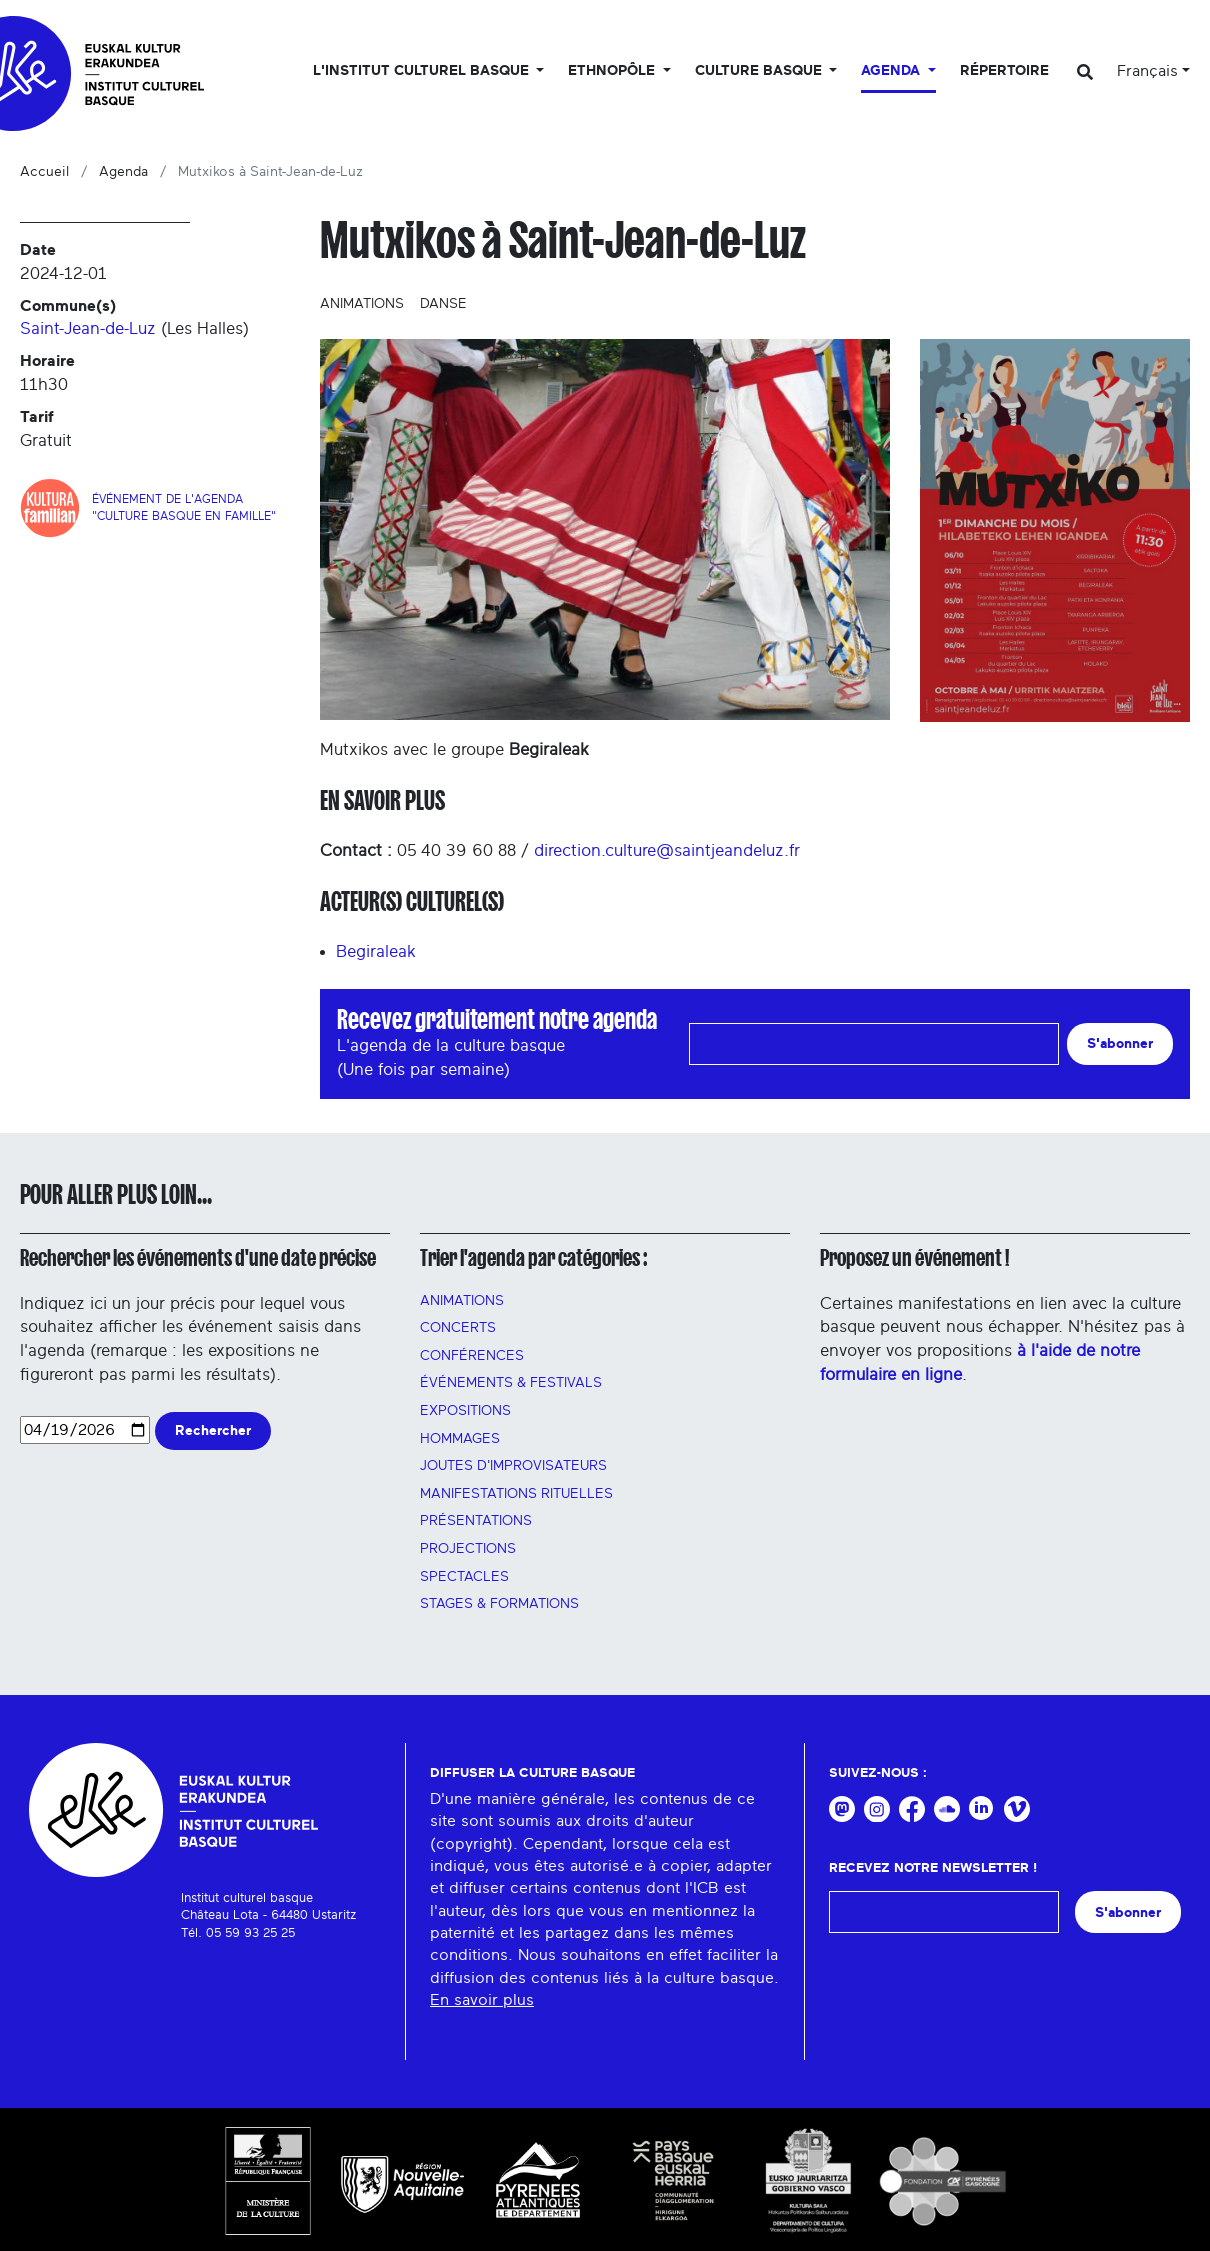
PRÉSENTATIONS (476, 1521)
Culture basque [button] (760, 71)
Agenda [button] (892, 71)
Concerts (458, 1328)
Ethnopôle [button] (613, 71)
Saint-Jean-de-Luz (88, 328)
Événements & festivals (511, 1383)
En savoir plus (482, 2000)
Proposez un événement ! (914, 1258)
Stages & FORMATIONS (499, 1604)
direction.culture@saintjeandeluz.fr (664, 850)
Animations (362, 304)
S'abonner (1120, 1043)
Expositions (465, 1411)
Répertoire (1004, 71)
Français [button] (1147, 71)
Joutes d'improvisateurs (513, 1466)
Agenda (123, 172)
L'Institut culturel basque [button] (423, 71)
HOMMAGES (460, 1439)
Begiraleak (376, 951)
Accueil (44, 172)
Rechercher (213, 1430)
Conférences (472, 1356)
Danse (443, 304)
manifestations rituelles (516, 1494)
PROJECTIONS (468, 1549)
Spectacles (464, 1577)
